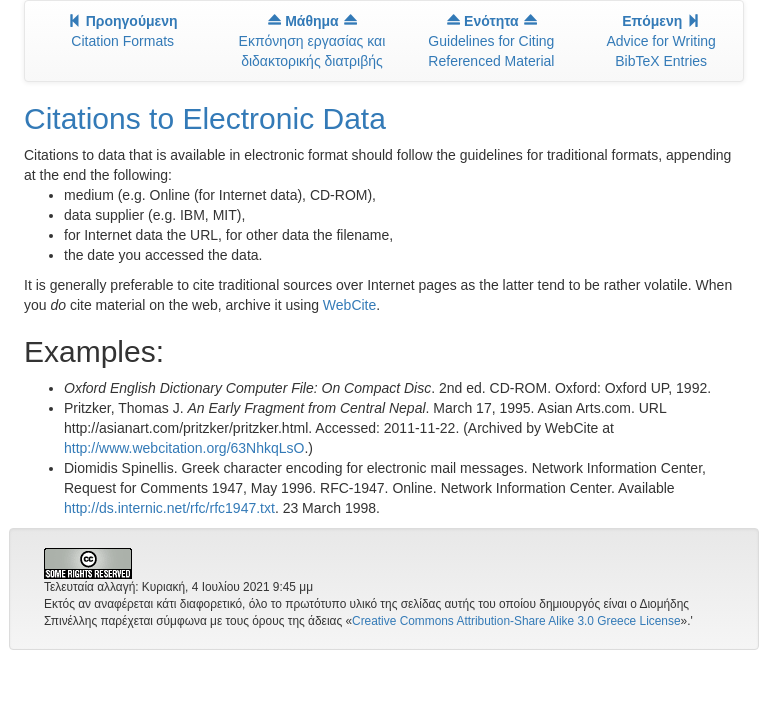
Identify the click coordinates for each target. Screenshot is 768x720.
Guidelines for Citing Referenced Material (491, 41)
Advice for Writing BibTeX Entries (660, 41)
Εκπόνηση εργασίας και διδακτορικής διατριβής (312, 41)
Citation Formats (123, 31)
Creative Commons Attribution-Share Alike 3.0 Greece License (516, 621)
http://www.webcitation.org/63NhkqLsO (184, 448)
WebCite (349, 305)
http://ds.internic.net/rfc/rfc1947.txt (169, 508)
